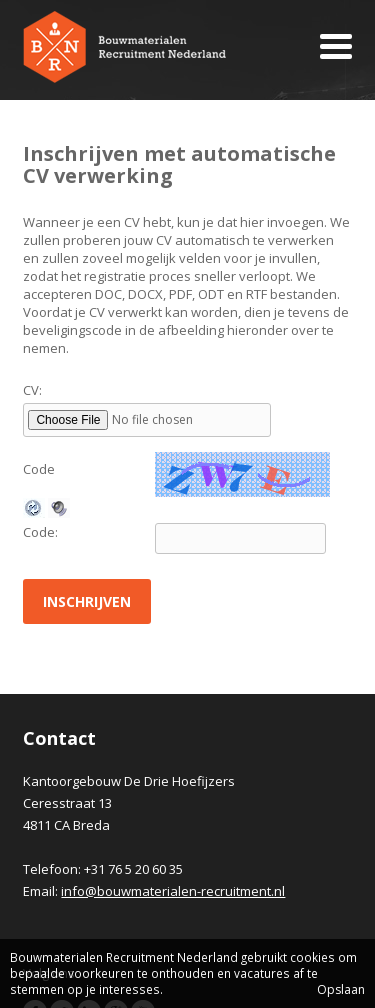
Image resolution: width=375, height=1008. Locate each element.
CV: (32, 390)
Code (39, 469)
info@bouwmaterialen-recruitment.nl (173, 891)
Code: (40, 532)
